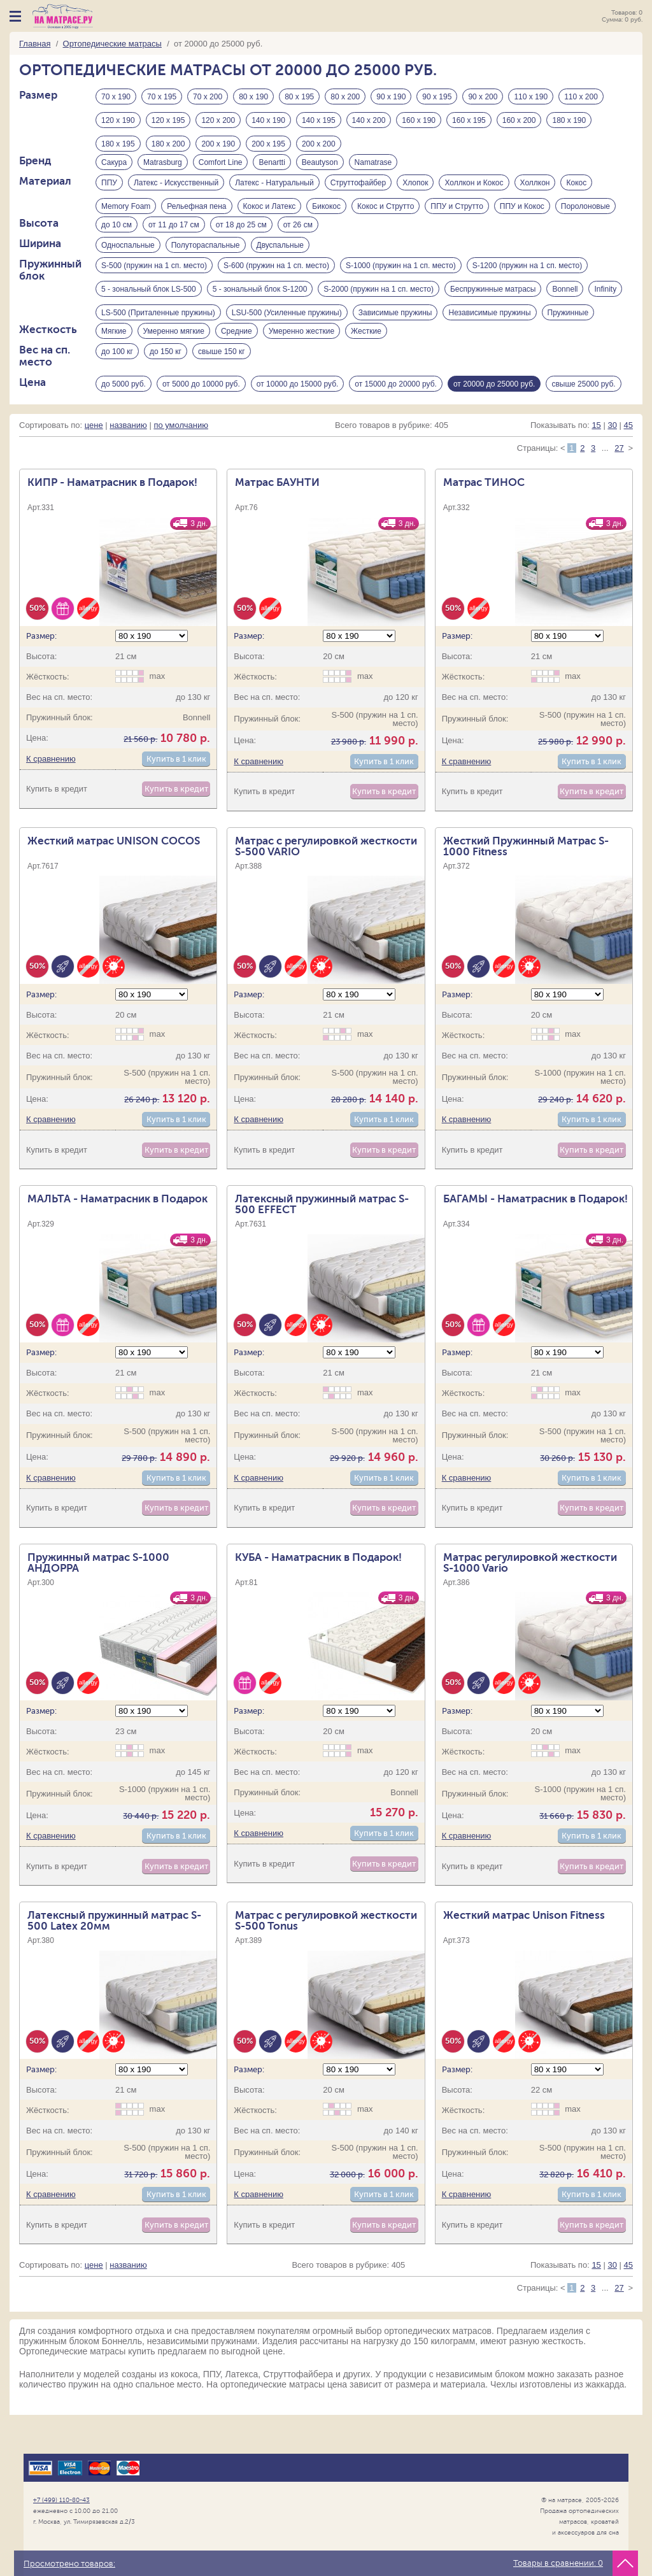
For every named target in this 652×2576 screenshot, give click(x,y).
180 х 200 (168, 143)
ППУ (109, 191)
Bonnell (565, 308)
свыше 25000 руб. (583, 412)
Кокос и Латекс (269, 214)
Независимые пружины (489, 332)
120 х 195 (168, 120)
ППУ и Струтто (456, 214)
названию (128, 456)
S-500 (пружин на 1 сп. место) (154, 285)
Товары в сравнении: (558, 2563)
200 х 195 (268, 143)
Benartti (272, 167)
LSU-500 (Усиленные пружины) (287, 332)
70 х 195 (161, 96)
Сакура (114, 167)
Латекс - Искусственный (176, 191)
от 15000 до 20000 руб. (396, 412)
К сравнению (51, 790)
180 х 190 (569, 120)
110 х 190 (531, 96)
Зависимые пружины (395, 332)
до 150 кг (165, 379)
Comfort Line (221, 167)
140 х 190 (268, 120)
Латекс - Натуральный (274, 191)
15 (596, 456)
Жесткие (366, 356)
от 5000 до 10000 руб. (201, 412)
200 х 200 (319, 143)
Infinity (605, 308)
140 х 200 (369, 120)
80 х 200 (345, 96)
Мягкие (114, 356)
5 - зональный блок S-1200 (260, 308)
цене (94, 456)
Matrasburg (162, 167)
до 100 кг (117, 379)
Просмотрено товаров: (69, 2563)
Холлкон (535, 191)
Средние (236, 356)
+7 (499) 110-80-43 (61, 2499)
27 (618, 479)
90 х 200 (482, 96)
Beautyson (320, 167)
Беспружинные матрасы (492, 308)
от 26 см (298, 238)
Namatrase (373, 167)
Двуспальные (280, 261)
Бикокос (326, 214)
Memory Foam (125, 214)
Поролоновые (585, 214)
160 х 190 (419, 120)
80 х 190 (253, 96)
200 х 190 (218, 143)
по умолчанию (180, 456)
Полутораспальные (205, 261)
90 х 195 (436, 96)
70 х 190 (116, 96)
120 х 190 (118, 120)
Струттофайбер (358, 191)
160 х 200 (519, 120)
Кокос (576, 191)
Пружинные (568, 332)
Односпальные (128, 261)
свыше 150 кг (221, 379)
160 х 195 (469, 120)
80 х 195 (299, 96)
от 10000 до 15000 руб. (298, 412)
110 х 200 (581, 96)
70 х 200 (207, 96)
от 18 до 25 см (241, 238)
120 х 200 (218, 120)
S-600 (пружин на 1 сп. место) (276, 285)
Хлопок (415, 191)
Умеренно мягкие (173, 356)
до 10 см (116, 238)
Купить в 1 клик (176, 790)
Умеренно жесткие (301, 356)
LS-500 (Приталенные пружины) (158, 332)
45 (628, 456)
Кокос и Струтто (385, 214)
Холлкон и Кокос (473, 191)
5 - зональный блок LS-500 (148, 308)
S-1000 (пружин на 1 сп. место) (401, 285)
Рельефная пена (196, 214)
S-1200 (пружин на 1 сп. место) (527, 285)
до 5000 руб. (123, 412)
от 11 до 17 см (173, 238)
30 (611, 456)
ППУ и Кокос (522, 214)
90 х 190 (391, 96)
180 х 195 (118, 143)
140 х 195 (319, 120)
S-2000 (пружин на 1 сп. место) (378, 308)
